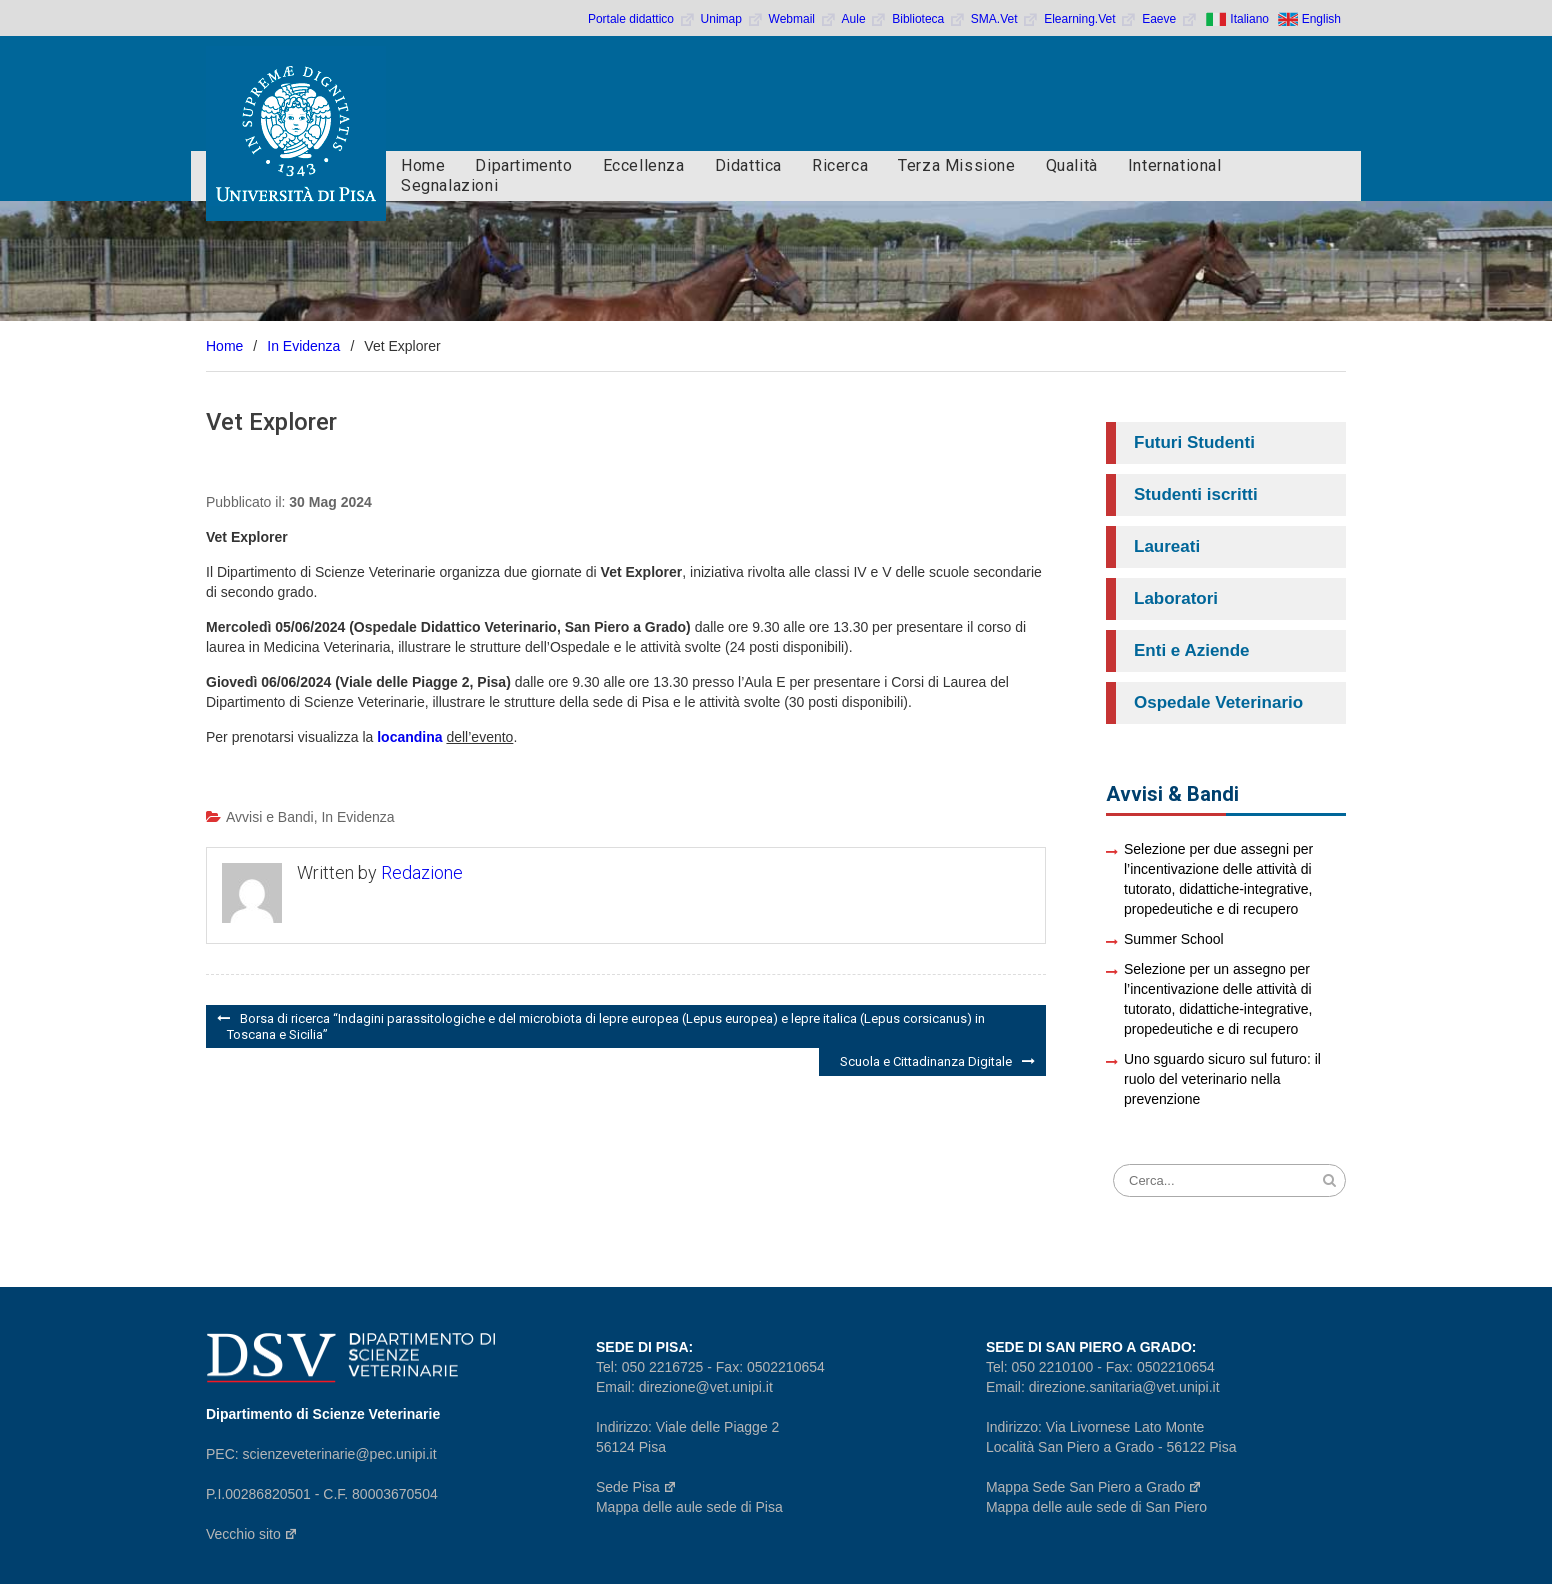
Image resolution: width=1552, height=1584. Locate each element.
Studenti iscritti (1196, 494)
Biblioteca (929, 19)
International (1175, 165)
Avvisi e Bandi (270, 817)
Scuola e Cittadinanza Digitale (926, 1061)
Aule (865, 19)
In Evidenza (357, 817)
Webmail (803, 19)
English (1321, 19)
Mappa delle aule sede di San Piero (1096, 1507)
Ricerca (840, 165)
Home (423, 165)
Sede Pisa (636, 1487)
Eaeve (1170, 19)
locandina (409, 737)
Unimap (732, 19)
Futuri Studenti (1194, 442)
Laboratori (1176, 598)
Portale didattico (642, 19)
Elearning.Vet (1090, 19)
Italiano (1249, 19)
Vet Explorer (271, 422)
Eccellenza (644, 165)
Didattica (748, 165)
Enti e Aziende (1192, 650)
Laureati (1167, 546)
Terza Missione (956, 165)
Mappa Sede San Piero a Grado (1094, 1487)
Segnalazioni (449, 185)
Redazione (422, 872)
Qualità (1072, 165)
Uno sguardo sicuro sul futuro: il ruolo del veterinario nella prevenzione (1222, 1079)
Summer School (1174, 939)
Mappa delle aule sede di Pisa (689, 1507)
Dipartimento (523, 165)
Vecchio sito (252, 1534)
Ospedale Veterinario (1218, 702)
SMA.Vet (1005, 19)
